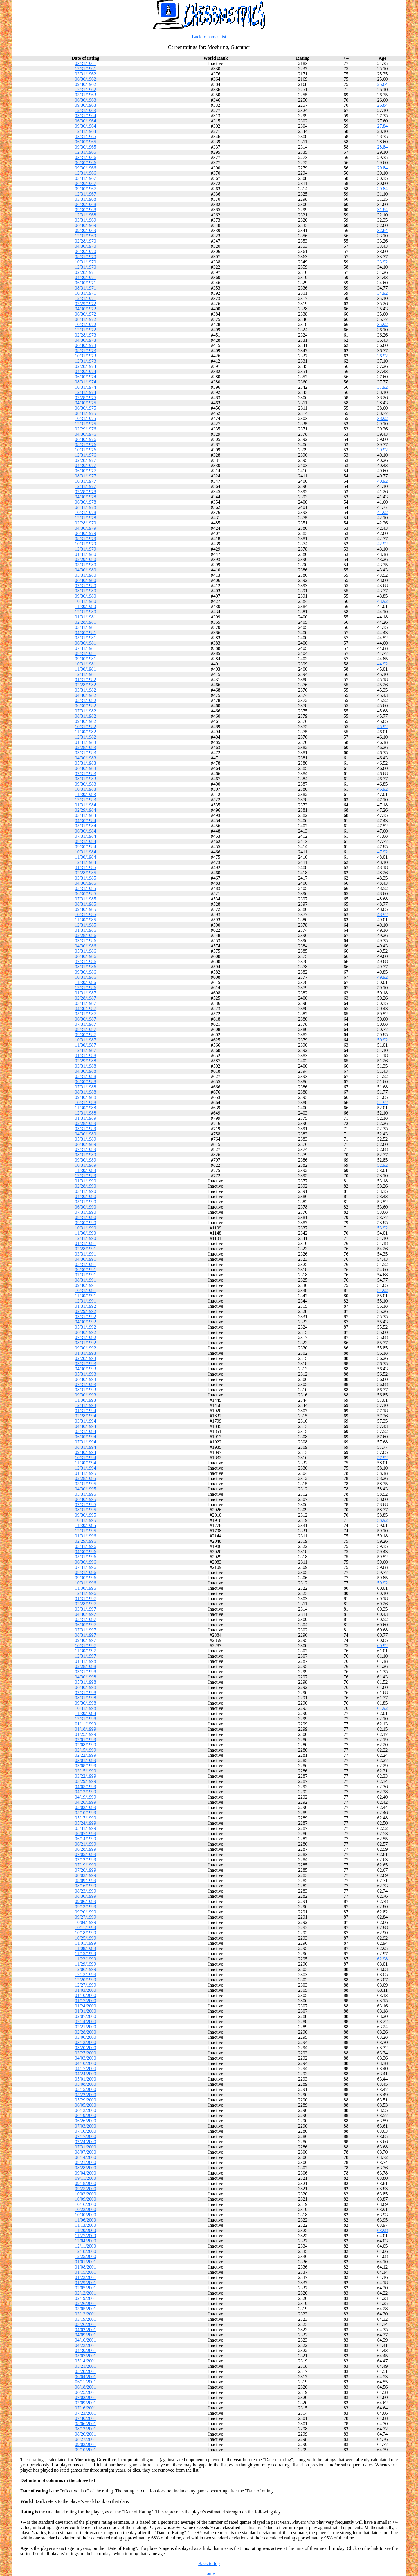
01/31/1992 (85, 1306)
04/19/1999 (85, 1796)
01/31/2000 (85, 2011)
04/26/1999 (85, 1802)
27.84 (382, 126)
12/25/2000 (85, 2256)
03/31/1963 (85, 94)
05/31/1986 (85, 951)
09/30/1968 (85, 209)
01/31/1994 (85, 1410)
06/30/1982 (85, 705)
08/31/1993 (85, 1389)
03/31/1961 (85, 63)
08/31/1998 (85, 1697)
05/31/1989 (85, 1139)
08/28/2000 (85, 2167)
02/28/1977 (85, 460)
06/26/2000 (85, 2120)
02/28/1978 (85, 491)
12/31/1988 (85, 1112)
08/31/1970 (85, 256)
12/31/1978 (85, 517)
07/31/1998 (85, 1692)
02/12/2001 (85, 2293)
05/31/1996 (85, 1556)
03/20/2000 (85, 2047)
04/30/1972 (85, 308)
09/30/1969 (85, 230)
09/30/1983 (85, 784)
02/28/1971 (85, 272)
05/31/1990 (85, 1201)
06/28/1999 (85, 1849)
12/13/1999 (85, 1974)
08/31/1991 (85, 1280)
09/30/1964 (85, 126)
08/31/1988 (85, 1092)
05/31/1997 (85, 1619)
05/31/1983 (85, 763)
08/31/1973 (85, 350)
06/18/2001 (85, 2387)
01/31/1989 (85, 1118)
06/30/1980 (85, 580)
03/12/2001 (85, 2313)
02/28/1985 (85, 872)
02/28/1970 (85, 240)
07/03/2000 (85, 2125)
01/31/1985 (85, 867)
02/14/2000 (85, 2021)
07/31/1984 (85, 836)
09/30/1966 (85, 167)
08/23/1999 (85, 1890)
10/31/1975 (85, 418)
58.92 (382, 1520)
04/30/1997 (85, 1614)
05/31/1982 (85, 700)
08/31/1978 (85, 507)
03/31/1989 (85, 1128)
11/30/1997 (85, 1650)
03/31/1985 (85, 877)
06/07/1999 (85, 1833)
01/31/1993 (85, 1353)
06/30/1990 (85, 1206)
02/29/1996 (85, 1541)
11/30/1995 (85, 1525)
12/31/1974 (85, 392)
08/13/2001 (85, 2428)
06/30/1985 (85, 893)
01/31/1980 (85, 554)
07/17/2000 (85, 2136)
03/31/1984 (85, 815)
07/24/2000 (85, 2141)
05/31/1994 (85, 1431)
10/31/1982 (85, 726)
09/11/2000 (85, 2178)
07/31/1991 (85, 1274)
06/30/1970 (85, 251)
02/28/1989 (85, 1123)
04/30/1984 (85, 820)
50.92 (382, 1039)
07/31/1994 (85, 1441)
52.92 (382, 1165)
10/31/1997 (85, 1645)
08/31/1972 (85, 319)
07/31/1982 (85, 710)
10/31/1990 (85, 1227)
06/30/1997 (85, 1624)
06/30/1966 (85, 162)
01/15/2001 (85, 2272)
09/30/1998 (85, 1703)
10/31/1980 (85, 601)
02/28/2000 (85, 2031)
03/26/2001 (85, 2324)
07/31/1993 (85, 1384)
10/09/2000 (85, 2199)
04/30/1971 (85, 277)
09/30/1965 (85, 146)
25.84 (382, 84)
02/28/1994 (85, 1415)
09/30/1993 (85, 1394)
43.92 (382, 601)
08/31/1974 (85, 381)
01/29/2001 (85, 2282)
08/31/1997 (85, 1635)
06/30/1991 (85, 1269)
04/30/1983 (85, 757)
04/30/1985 (85, 883)
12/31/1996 (85, 1593)
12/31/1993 (85, 1405)
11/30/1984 (85, 857)
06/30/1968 (85, 204)
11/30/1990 (85, 1233)
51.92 (382, 1102)
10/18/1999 (85, 1932)
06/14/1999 (85, 1838)
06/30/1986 (85, 956)
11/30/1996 (85, 1588)
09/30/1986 (85, 971)
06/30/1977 (85, 470)
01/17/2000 (85, 2000)
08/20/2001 (85, 2434)
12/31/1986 (85, 987)
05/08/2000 (85, 2084)
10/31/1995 (85, 1520)
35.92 (382, 324)
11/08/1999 (85, 1948)
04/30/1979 (85, 528)
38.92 (382, 418)
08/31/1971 (85, 287)
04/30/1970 (85, 246)
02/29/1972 (85, 303)
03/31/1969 (85, 220)
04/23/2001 (85, 2345)
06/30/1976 (85, 439)
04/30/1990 (85, 1196)
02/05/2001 (85, 2287)
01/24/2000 (85, 2005)
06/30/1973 (85, 345)
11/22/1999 (85, 1958)
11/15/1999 (85, 1953)
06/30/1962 (85, 79)
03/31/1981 (85, 627)
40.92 (382, 481)
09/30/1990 (85, 1222)
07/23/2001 (85, 2413)
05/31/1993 (85, 1374)
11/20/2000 (85, 2230)
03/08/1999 (85, 1765)
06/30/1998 (85, 1687)
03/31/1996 (85, 1546)
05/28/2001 (85, 2371)
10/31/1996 (85, 1582)
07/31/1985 (85, 898)
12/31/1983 (85, 799)
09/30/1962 (85, 84)
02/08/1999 (85, 1744)
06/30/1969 (85, 225)
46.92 (382, 789)
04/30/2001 (85, 2350)
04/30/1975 (85, 402)
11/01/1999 (85, 1943)
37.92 (382, 387)
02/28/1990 (85, 1186)
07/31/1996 (85, 1567)
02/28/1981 (85, 622)
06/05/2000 (85, 2105)
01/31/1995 (85, 1473)
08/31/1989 (85, 1154)
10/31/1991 (85, 1290)
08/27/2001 (85, 2439)
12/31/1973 (85, 361)
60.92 (382, 1645)
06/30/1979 (85, 533)
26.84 (382, 105)
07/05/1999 (85, 1854)
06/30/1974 (85, 376)
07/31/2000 (85, 2146)
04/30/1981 (85, 632)
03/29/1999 (85, 1781)
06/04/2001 (85, 2376)
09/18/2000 (85, 2183)
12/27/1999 (85, 1984)
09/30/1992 (85, 1347)
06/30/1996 (85, 1562)
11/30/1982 (85, 731)
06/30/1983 (85, 768)
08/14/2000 (85, 2157)
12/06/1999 (85, 1969)
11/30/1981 (85, 669)
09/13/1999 (85, 1906)
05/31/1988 (85, 1076)
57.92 (382, 1457)
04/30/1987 (85, 1008)
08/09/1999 (85, 1880)
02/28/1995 (85, 1478)
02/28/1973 (85, 334)
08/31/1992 (85, 1342)
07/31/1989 (85, 1149)
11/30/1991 (85, 1295)
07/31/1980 (85, 585)
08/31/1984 (85, 841)
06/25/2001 (85, 2392)
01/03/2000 (85, 1990)
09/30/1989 (85, 1159)
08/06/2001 (85, 2423)
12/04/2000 (85, 2240)
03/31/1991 (85, 1253)
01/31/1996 (85, 1535)
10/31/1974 (85, 387)
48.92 (382, 914)
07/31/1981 (85, 648)
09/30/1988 (85, 1097)
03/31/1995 (85, 1483)
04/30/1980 (85, 569)
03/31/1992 (85, 1316)
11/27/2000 (85, 2235)
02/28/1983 (85, 747)
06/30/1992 (85, 1332)
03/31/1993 (85, 1363)
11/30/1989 (85, 1170)
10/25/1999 (85, 1937)
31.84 (382, 209)
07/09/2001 (85, 2402)
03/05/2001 (85, 2308)
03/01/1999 (85, 1760)
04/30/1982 (85, 695)
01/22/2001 (85, 2277)
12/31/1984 (85, 862)
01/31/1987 (85, 992)
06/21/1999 (85, 1843)
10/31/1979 (85, 543)
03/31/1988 (85, 1065)
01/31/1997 (85, 1598)
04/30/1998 (85, 1676)
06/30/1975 (85, 408)
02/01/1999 (85, 1739)
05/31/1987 (85, 1013)
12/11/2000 (85, 2246)
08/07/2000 (85, 2152)
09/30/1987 (85, 1034)
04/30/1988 (85, 1071)
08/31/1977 (85, 475)
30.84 (382, 188)
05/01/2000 (85, 2078)
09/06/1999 (85, 1901)
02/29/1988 (85, 1060)
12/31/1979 (85, 549)
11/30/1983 (85, 794)
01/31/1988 (85, 1055)
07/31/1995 (85, 1504)
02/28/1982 (85, 684)
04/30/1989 (85, 1133)
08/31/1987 (85, 1029)
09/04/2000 (85, 2172)
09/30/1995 (85, 1515)
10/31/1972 (85, 324)
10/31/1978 (85, 512)
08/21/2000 (85, 2162)
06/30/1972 (85, 314)
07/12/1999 (85, 1859)
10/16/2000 (85, 2204)
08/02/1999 (85, 1875)
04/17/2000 (85, 2068)
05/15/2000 (85, 2089)
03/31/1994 (85, 1421)
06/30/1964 (85, 120)
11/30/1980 (85, 606)
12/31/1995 (85, 1530)
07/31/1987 (85, 1024)
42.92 (382, 543)
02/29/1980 (85, 559)
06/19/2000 (85, 2115)
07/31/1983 (85, 773)
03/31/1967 (85, 178)
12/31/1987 (85, 1050)
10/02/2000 (85, 2193)
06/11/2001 (85, 2381)
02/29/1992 (85, 1311)
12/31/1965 (85, 152)
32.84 (382, 230)
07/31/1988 (85, 1086)
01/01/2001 (85, 2261)
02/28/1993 (85, 1358)
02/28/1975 (85, 397)
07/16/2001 (85, 2407)
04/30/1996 (85, 1551)
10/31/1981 (85, 663)
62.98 (382, 1958)
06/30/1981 (85, 643)
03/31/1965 (85, 136)
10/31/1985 (85, 914)
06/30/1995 (85, 1499)
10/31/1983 (85, 789)
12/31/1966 (85, 173)
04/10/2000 (85, 2063)
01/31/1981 (85, 616)
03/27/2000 (85, 2052)
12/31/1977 (85, 486)
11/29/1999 (85, 1964)
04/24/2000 (85, 2073)
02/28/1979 (85, 522)
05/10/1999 (85, 1812)
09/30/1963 (85, 105)
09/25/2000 (85, 2188)
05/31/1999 (85, 1828)
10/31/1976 (85, 449)
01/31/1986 (85, 930)
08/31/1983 (85, 778)
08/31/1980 (85, 590)
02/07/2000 (85, 2016)
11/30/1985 (85, 919)
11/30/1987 (85, 1045)
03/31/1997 (85, 1609)
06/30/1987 (85, 1018)
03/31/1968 (85, 199)
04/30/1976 (85, 434)
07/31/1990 (85, 1212)
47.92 (382, 851)
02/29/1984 (85, 810)
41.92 (382, 512)
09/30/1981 (85, 658)
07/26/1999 (85, 1870)
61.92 (382, 1708)
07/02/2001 (85, 2397)
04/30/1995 (85, 1488)
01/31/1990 (85, 1180)
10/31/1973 (85, 355)
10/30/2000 (85, 2214)
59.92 (382, 1582)
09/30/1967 (85, 188)
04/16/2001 (85, 2340)
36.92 (382, 355)
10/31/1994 (85, 1457)
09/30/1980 (85, 596)
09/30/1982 (85, 721)
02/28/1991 (85, 1248)
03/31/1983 (85, 752)
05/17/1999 (85, 1817)
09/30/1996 (85, 1577)
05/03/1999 (85, 1807)
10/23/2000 (85, 2209)
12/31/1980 (85, 611)
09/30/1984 (85, 846)
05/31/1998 (85, 1682)
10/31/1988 (85, 1102)
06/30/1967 (85, 183)
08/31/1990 (85, 1217)
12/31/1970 (85, 267)
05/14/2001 (85, 2360)
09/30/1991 (85, 1285)
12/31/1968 (85, 214)
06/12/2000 (85, 2110)
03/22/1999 (85, 1776)
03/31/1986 (85, 940)
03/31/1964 (85, 115)
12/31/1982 (85, 737)
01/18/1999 (85, 1729)
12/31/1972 (85, 329)
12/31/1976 (85, 455)
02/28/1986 (85, 935)
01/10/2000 (85, 1995)
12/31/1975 (85, 423)
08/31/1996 (85, 1572)
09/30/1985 (85, 909)
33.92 (382, 261)
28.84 (382, 146)
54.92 (382, 1290)
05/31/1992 (85, 1327)
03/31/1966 (85, 157)
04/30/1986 (85, 945)
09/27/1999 (85, 1917)
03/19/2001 (85, 2319)
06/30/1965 (85, 141)
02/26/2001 (85, 2303)
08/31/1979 (85, 538)
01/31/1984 (85, 804)
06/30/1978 (85, 502)
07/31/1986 (85, 961)
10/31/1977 (85, 481)
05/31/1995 (85, 1494)
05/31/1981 (85, 637)
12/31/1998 (85, 1718)
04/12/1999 (85, 1791)
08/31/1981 (85, 653)
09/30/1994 (85, 1452)
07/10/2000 (85, 2131)
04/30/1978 (85, 496)
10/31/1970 (85, 261)
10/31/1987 (85, 1039)
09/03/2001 (85, 2444)
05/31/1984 (85, 825)
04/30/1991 (85, 1259)
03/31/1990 (85, 1191)
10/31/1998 (85, 1708)
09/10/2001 (85, 2449)
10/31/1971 (85, 293)
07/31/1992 (85, 1337)
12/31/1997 (85, 1656)
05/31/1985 (85, 888)
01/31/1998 (85, 1661)
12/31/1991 (85, 1300)
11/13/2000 (85, 2225)
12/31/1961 (85, 68)
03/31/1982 (85, 690)
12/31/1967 (85, 193)
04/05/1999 (85, 1786)
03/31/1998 (85, 1671)
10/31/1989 (85, 1165)
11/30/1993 (85, 1400)
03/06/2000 (85, 2037)
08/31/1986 (85, 966)
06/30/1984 (85, 830)
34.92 (382, 293)
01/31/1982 (85, 679)
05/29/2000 (85, 2099)
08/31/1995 (85, 1509)
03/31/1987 (85, 1003)
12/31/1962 (85, 89)
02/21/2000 (85, 2026)
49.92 (382, 977)
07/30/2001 (85, 2418)
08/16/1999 (85, 1885)
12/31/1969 (85, 235)
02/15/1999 (85, 1750)
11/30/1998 (85, 1713)
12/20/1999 (85, 1979)
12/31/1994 (85, 1468)
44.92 (382, 663)
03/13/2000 (85, 2042)
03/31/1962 (85, 73)
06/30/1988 (85, 1081)
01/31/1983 (85, 742)
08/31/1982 (85, 716)
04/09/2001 (85, 2334)
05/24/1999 (85, 1823)
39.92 (382, 449)
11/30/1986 (85, 982)
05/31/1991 (85, 1264)
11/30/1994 (85, 1462)
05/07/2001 (85, 2355)
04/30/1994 (85, 1426)
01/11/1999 (85, 1723)
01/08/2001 (85, 2266)
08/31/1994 (85, 1447)
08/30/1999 (85, 1896)
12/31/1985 (85, 924)
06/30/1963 (85, 99)
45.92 (382, 726)
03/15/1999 (85, 1770)
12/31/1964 (85, 131)
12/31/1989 (85, 1175)
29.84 (382, 167)
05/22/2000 (85, 2094)
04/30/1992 (85, 1321)
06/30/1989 (85, 1144)
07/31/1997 (85, 1629)
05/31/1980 (85, 575)
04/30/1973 (85, 340)
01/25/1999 (85, 1734)
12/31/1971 (85, 298)
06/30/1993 (85, 1379)
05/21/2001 (85, 2366)
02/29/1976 (85, 428)
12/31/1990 (85, 1238)
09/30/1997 (85, 1640)
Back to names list (209, 36)
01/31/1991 (85, 1243)
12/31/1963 (85, 110)
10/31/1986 (85, 977)
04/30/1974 (85, 371)
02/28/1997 (85, 1603)
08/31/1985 (85, 904)
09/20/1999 (85, 1911)
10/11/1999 (85, 1927)
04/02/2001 (85, 2329)
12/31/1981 (85, 674)
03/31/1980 (85, 564)
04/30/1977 (85, 465)
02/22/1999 (85, 1755)
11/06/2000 (85, 2219)
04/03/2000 (85, 2058)
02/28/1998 (85, 1666)
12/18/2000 (85, 2251)
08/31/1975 (85, 413)
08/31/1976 (85, 444)
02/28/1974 (85, 366)
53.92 (382, 1227)
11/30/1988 (85, 1107)
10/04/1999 (85, 1922)
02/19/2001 (85, 2298)
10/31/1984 (85, 851)
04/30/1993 (85, 1368)
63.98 (382, 2230)
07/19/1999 (85, 1864)
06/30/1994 (85, 1436)
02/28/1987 (85, 998)
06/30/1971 (85, 282)
